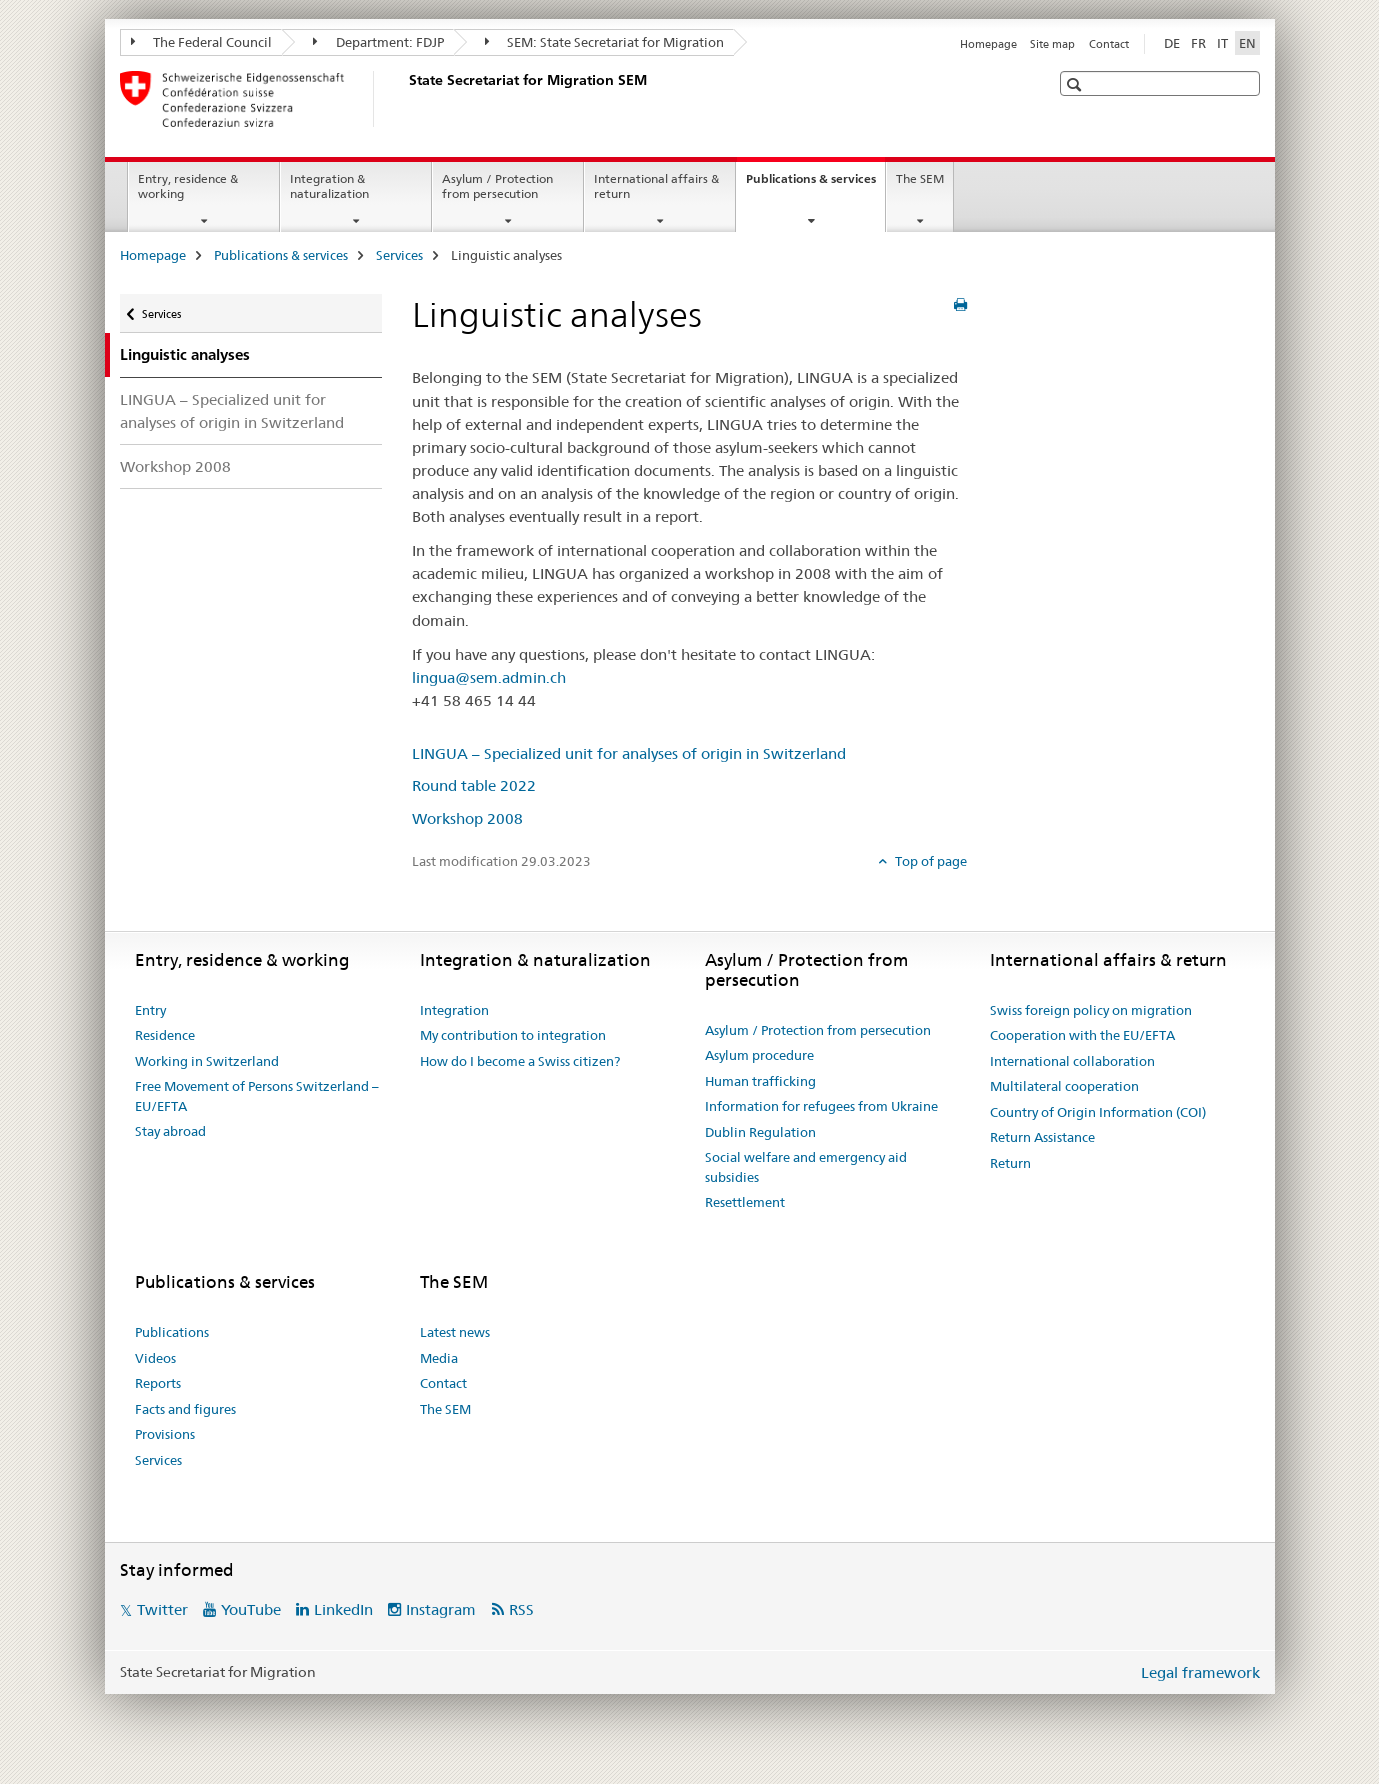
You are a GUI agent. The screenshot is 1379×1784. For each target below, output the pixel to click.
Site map (1052, 44)
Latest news (455, 1332)
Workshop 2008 (175, 466)
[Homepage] (405, 99)
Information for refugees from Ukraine (821, 1106)
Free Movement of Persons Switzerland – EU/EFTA (257, 1096)
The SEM (920, 178)
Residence (165, 1035)
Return (1010, 1163)
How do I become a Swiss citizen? (520, 1061)
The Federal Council (202, 42)
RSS (521, 1609)
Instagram (441, 1609)
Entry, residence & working (188, 186)
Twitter (162, 1609)
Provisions (165, 1434)
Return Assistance (1042, 1137)
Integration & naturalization (329, 186)
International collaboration (1072, 1061)
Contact (1109, 44)
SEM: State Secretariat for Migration (605, 42)
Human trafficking (760, 1081)
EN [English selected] (1247, 43)
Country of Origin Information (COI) (1098, 1112)
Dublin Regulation (760, 1132)
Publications (172, 1332)
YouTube (251, 1609)
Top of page (929, 861)
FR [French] (1198, 43)
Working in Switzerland (207, 1061)
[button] (1076, 84)
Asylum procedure (759, 1055)
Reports (158, 1383)
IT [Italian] (1222, 43)
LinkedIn (343, 1609)
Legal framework (1200, 1672)
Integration (454, 1010)
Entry (150, 1010)
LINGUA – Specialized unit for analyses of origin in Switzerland (232, 411)
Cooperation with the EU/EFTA (1082, 1035)
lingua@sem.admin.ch (489, 677)
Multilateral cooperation (1064, 1086)
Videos (155, 1358)
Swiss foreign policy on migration (1091, 1010)
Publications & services (815, 185)
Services (399, 255)
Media (439, 1358)
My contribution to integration (513, 1035)
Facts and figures (185, 1409)
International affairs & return (656, 186)
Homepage (988, 44)
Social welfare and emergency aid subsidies (806, 1167)
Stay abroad (170, 1131)
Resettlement (745, 1202)
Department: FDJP (378, 42)
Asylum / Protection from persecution (497, 186)
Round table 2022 (474, 785)
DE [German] (1172, 43)
